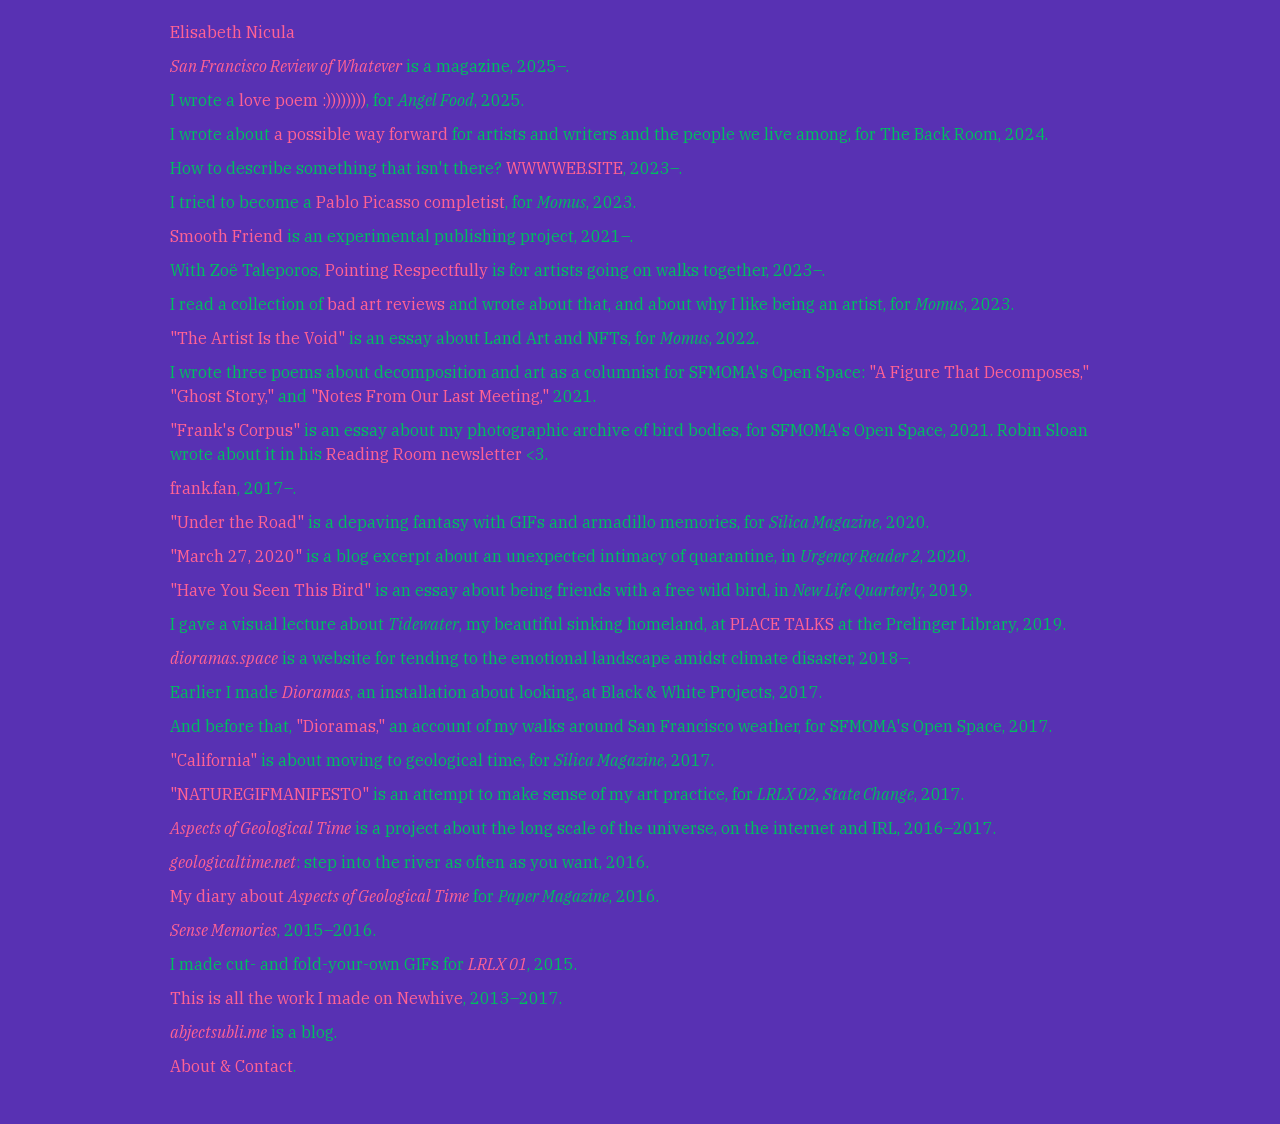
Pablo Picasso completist (410, 202)
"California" (213, 760)
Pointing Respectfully (406, 270)
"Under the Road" (237, 522)
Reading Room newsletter (424, 454)
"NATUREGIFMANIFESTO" (269, 794)
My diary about (319, 896)
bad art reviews (386, 304)
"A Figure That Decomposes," (979, 372)
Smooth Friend (226, 236)
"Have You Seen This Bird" (270, 590)
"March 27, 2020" (236, 556)
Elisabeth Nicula (232, 32)
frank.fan (203, 488)
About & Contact (231, 1066)
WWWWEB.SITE (564, 168)
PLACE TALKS (782, 624)
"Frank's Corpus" (235, 430)
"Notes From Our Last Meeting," (430, 396)
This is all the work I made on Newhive (316, 998)
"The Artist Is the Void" (257, 338)
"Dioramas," (340, 726)
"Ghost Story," (222, 396)
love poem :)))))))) (302, 100)
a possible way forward (361, 134)
